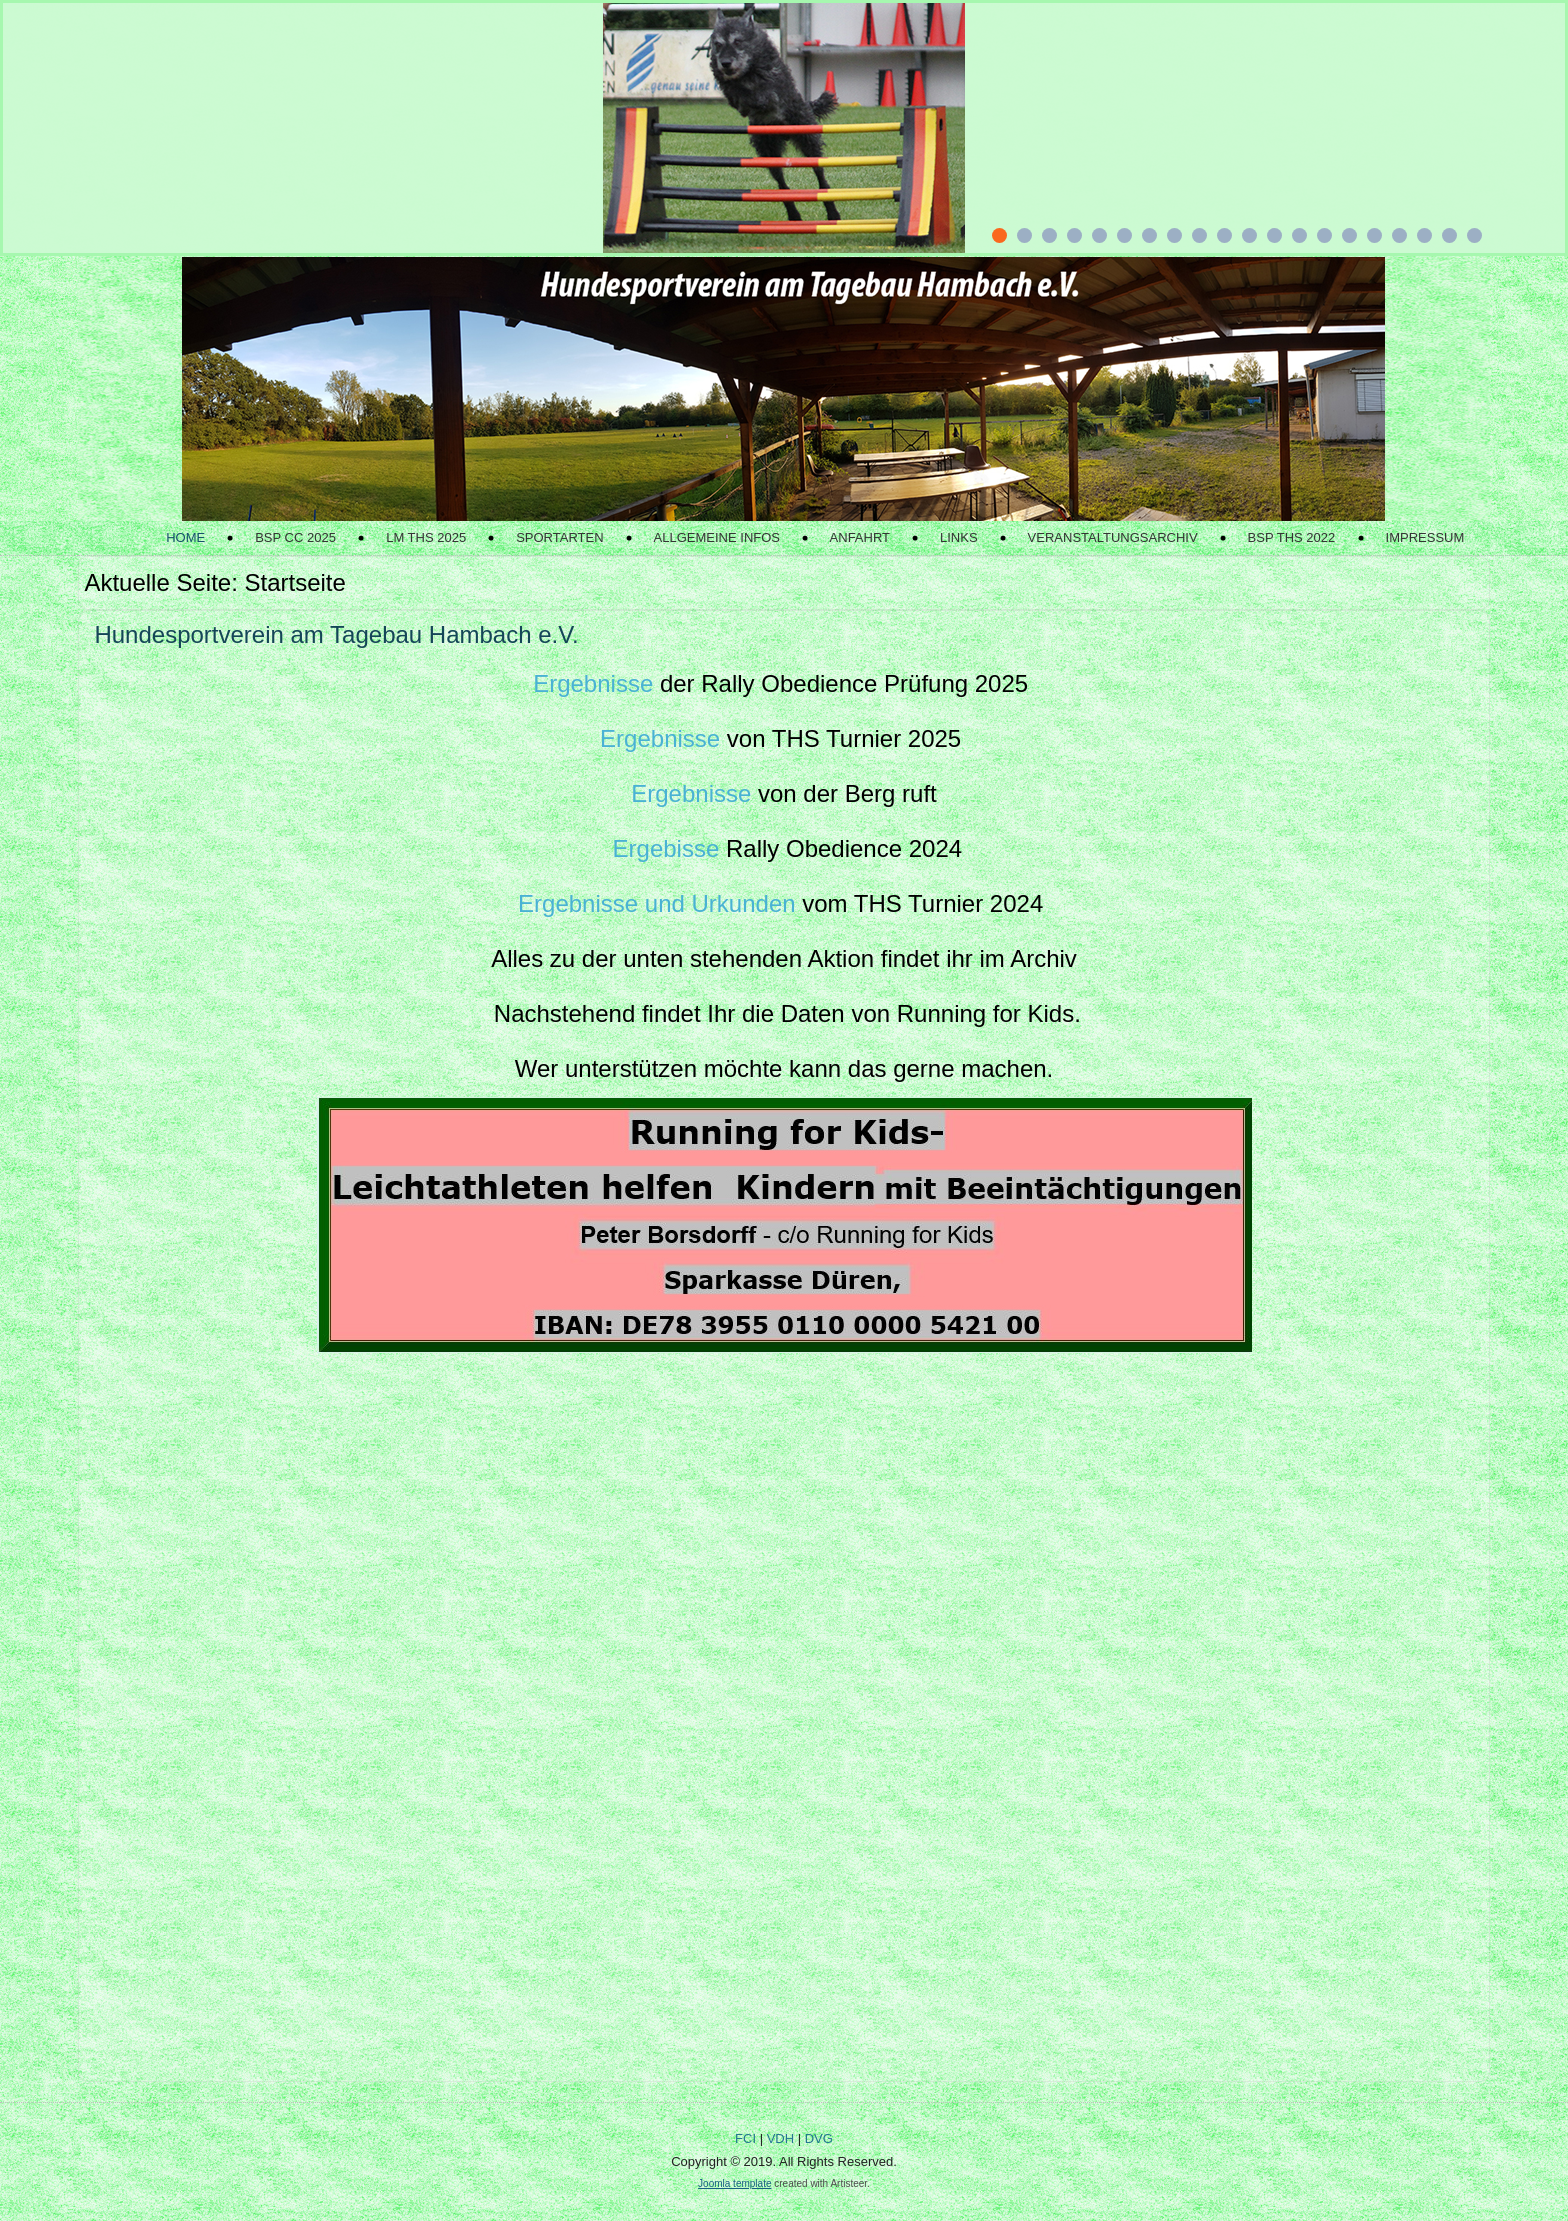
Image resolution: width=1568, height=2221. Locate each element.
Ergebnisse (593, 683)
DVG (819, 2138)
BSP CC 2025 (295, 537)
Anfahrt (860, 537)
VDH (780, 2138)
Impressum (1425, 537)
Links (959, 537)
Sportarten (559, 537)
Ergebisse (666, 848)
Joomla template (734, 2183)
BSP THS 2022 (1292, 537)
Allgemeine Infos (717, 537)
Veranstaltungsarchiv (1113, 537)
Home (185, 537)
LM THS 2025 (426, 537)
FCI (745, 2138)
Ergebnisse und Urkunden (657, 903)
